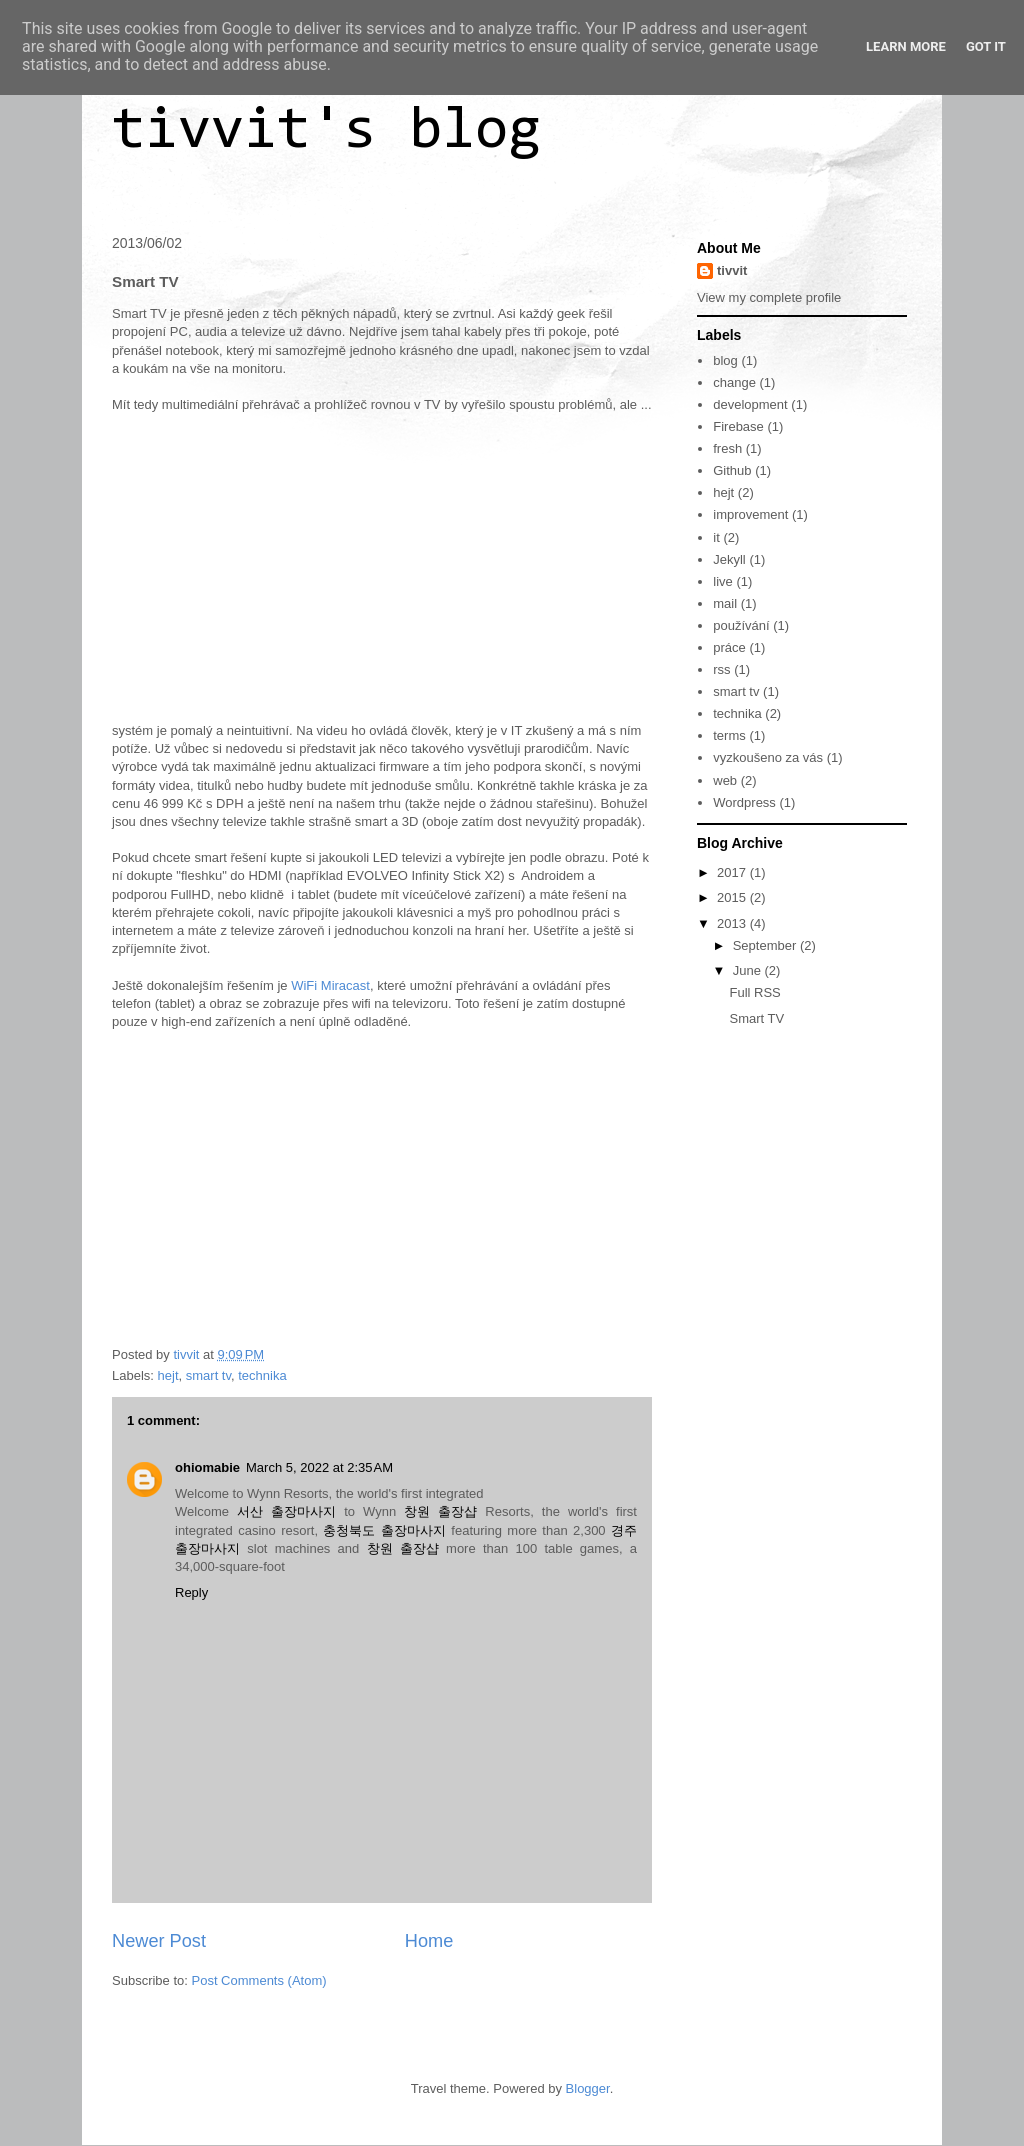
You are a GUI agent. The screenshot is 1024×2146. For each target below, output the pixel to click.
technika (262, 1375)
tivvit (732, 270)
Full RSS (754, 992)
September (766, 945)
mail (725, 603)
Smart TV (756, 1018)
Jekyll (729, 559)
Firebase (738, 426)
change (734, 382)
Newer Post (159, 1941)
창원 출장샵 (440, 1511)
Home (429, 1941)
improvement (750, 514)
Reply (191, 1592)
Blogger (588, 2088)
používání (741, 625)
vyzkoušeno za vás (768, 757)
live (723, 581)
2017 (733, 872)
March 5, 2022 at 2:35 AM (319, 1467)
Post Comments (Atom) (259, 1980)
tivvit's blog (326, 132)
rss (721, 669)
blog (725, 360)
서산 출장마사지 (286, 1511)
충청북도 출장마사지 (384, 1530)
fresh (727, 448)
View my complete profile (769, 297)
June (749, 970)
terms (729, 735)
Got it (986, 46)
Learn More (906, 46)
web (725, 780)
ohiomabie (207, 1467)
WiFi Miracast (330, 985)
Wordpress (744, 802)
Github (732, 470)
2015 (733, 897)
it (716, 537)
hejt (168, 1375)
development (750, 404)
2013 (733, 923)
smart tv (208, 1375)
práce (729, 647)
